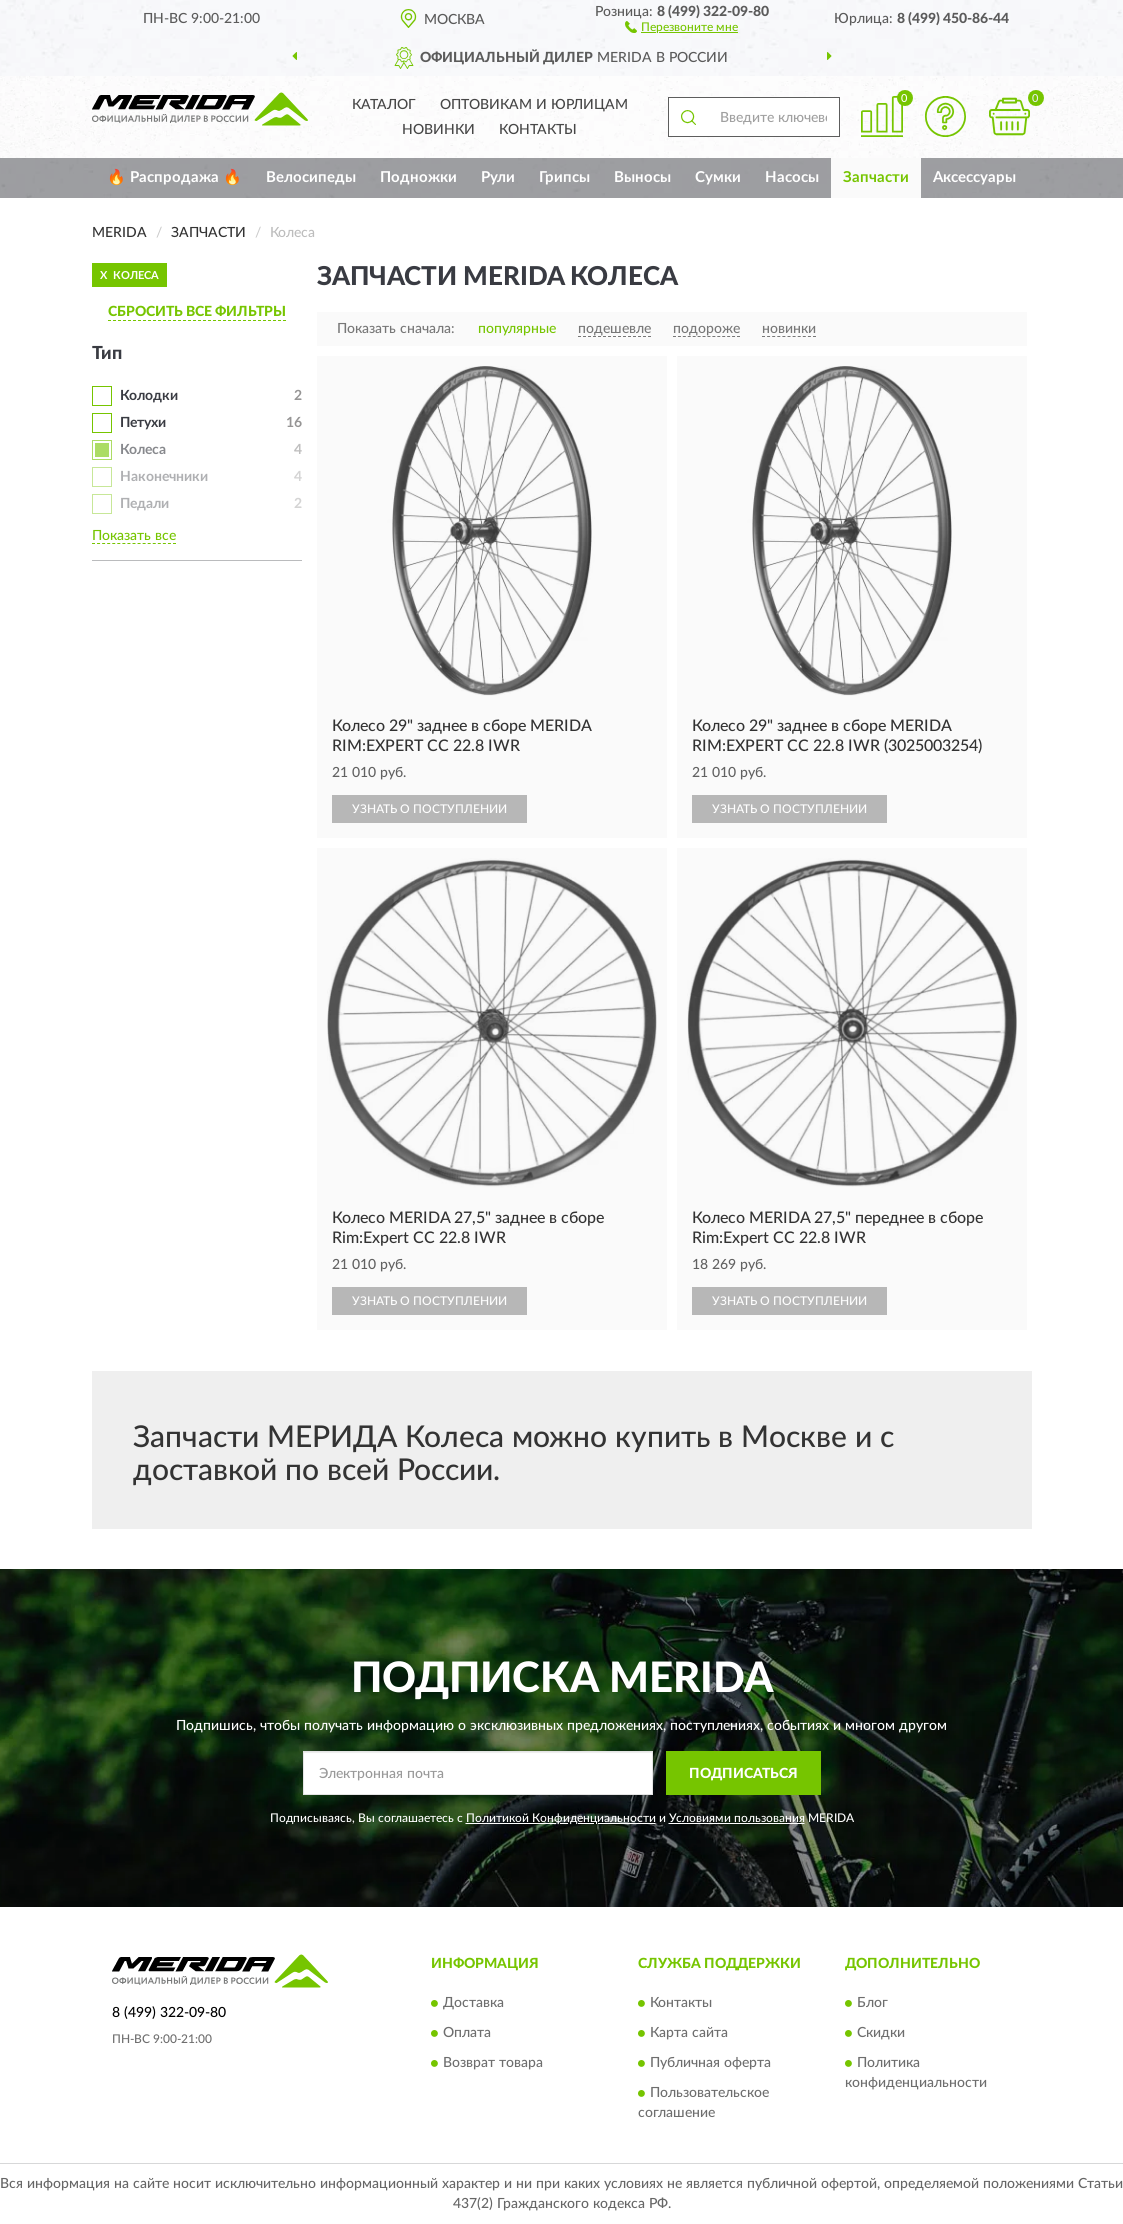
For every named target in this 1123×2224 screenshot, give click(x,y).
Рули (498, 177)
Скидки (881, 2033)
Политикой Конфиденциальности (561, 1818)
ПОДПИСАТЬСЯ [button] (743, 1774)
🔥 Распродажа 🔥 (174, 177)
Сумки (718, 177)
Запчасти (876, 177)
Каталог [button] (384, 105)
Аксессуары (974, 177)
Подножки (418, 177)
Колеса (143, 450)
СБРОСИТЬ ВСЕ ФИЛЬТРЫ (197, 312)
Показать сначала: (396, 329)
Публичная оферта (710, 2063)
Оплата (467, 2033)
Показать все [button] (134, 536)
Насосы (792, 177)
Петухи (143, 423)
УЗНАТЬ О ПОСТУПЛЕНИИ (429, 809)
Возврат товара (493, 2063)
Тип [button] (107, 354)
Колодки (149, 396)
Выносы (642, 177)
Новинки (438, 130)
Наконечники (164, 477)
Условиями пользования (737, 1818)
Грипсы (564, 177)
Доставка (473, 2003)
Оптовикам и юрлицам (534, 105)
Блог (872, 2003)
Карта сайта (689, 2033)
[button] (681, 26)
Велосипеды (311, 177)
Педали (144, 504)
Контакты (538, 130)
